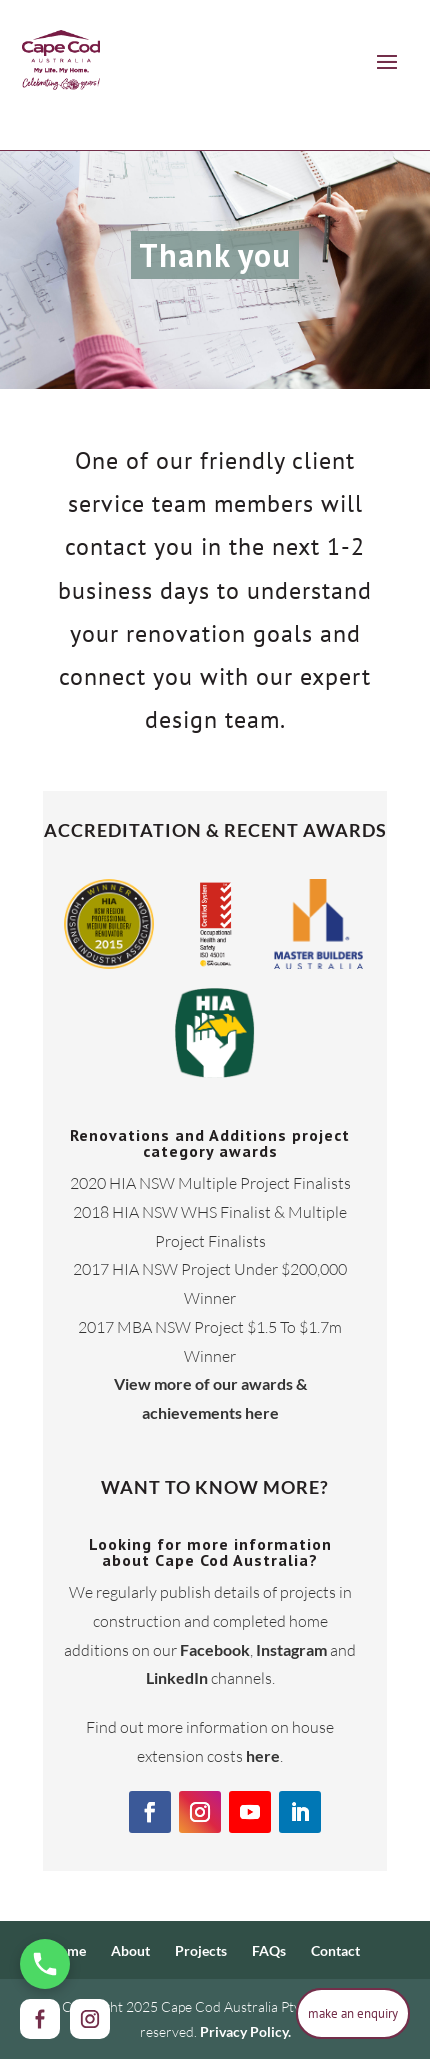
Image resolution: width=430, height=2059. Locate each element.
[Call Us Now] (45, 1964)
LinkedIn (177, 1677)
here (263, 1755)
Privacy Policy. (245, 2031)
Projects (201, 1950)
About (130, 1950)
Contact (335, 1950)
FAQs (269, 1950)
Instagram (291, 1649)
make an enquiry (353, 2013)
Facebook (215, 1649)
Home (67, 1950)
